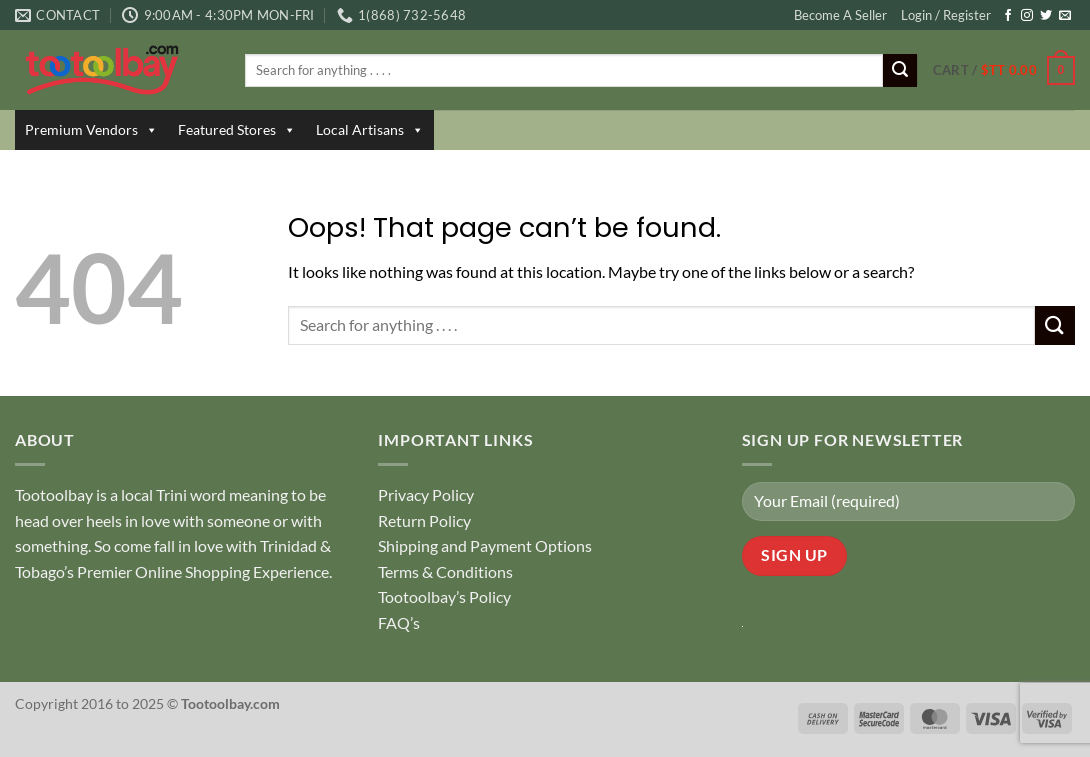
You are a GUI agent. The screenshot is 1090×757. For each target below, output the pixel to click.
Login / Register (946, 15)
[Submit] (900, 71)
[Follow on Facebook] (1008, 16)
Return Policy (424, 520)
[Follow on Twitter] (1046, 16)
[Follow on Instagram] (1027, 16)
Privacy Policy (426, 494)
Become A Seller (840, 15)
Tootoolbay (54, 494)
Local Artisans (370, 130)
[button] (1004, 71)
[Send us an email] (1065, 16)
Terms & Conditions (445, 571)
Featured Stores (237, 130)
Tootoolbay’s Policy (444, 596)
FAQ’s (399, 622)
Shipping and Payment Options (485, 545)
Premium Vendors (91, 130)
